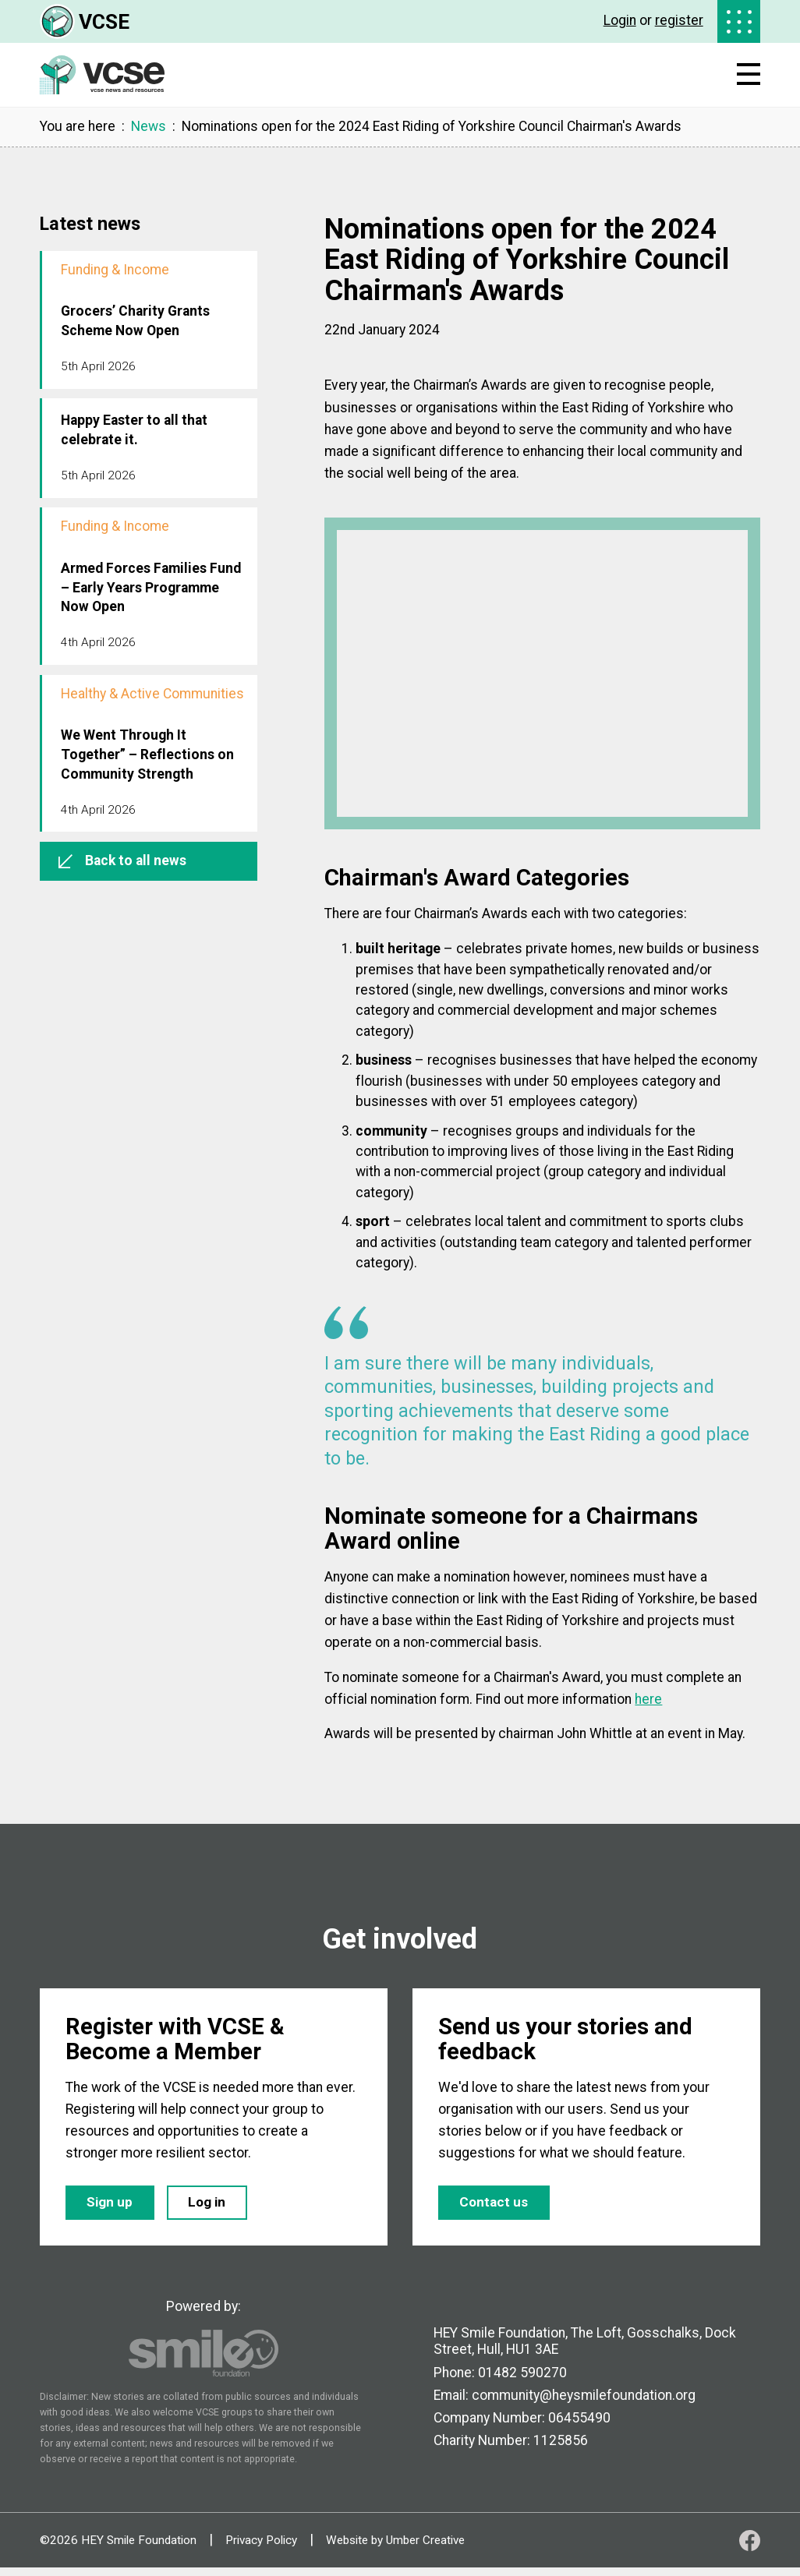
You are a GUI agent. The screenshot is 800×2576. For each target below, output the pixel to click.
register (679, 20)
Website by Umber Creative (395, 2548)
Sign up (113, 2208)
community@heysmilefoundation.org (584, 2403)
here (648, 1699)
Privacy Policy (261, 2548)
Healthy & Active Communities (152, 694)
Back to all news (122, 860)
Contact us (498, 2208)
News (148, 127)
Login (620, 20)
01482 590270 (522, 2380)
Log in (220, 2208)
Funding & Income (115, 270)
